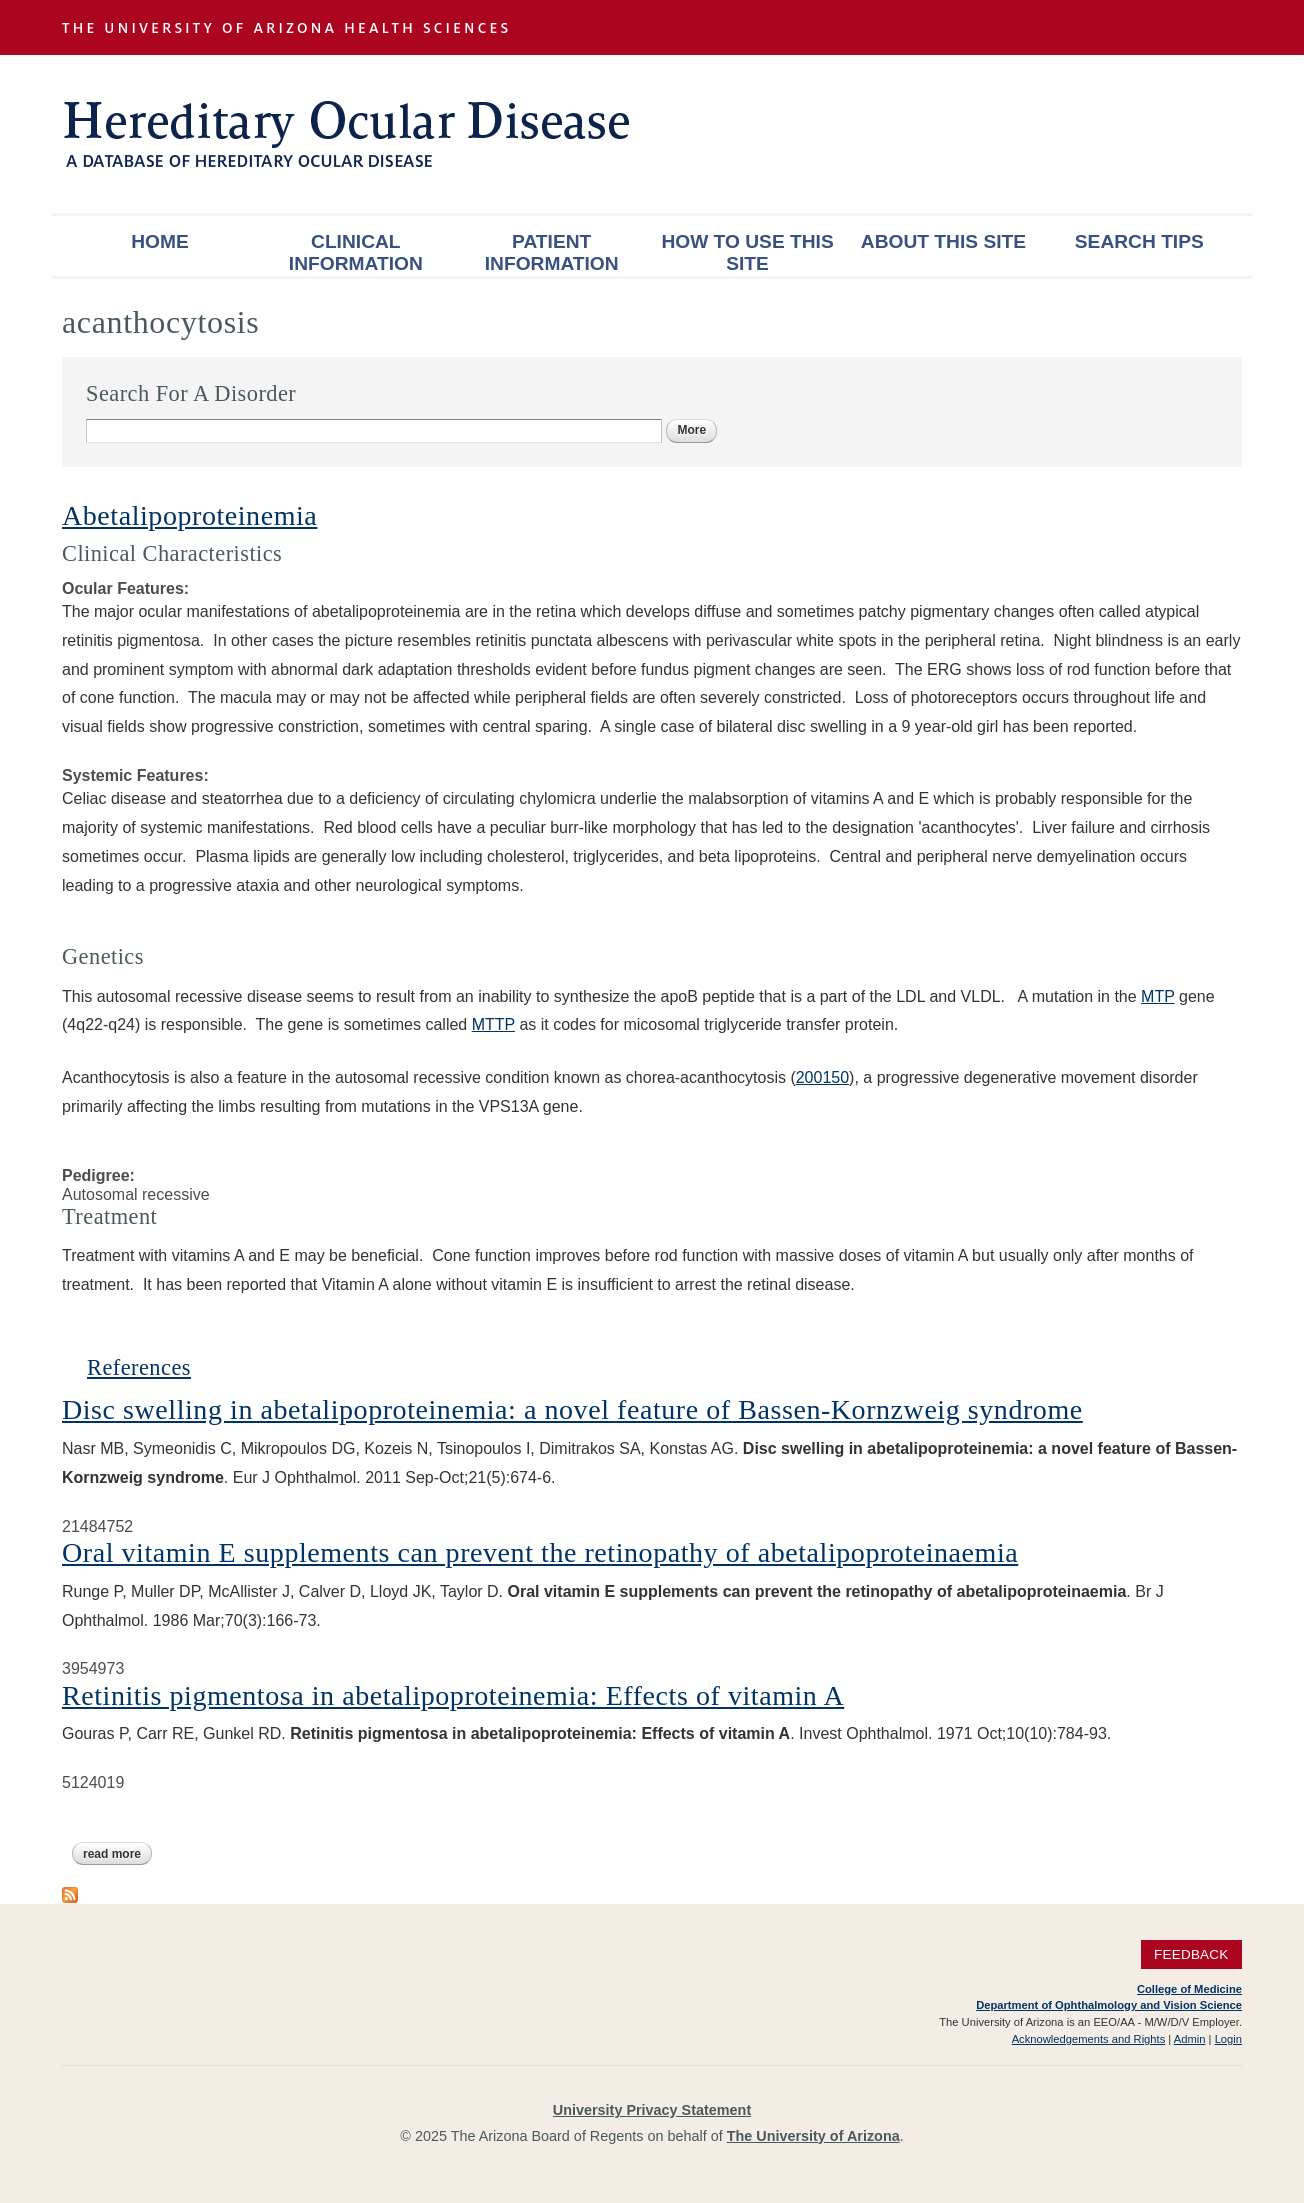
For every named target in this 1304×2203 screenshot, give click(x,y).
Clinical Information (356, 252)
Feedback (1191, 1954)
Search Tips (1139, 241)
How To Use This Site (747, 252)
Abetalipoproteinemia (189, 515)
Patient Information (552, 252)
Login (1228, 2039)
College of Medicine (1189, 1989)
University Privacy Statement (652, 2110)
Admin (1190, 2039)
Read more (117, 1854)
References (139, 1367)
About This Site (943, 241)
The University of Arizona (813, 2136)
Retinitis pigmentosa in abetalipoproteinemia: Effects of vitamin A (453, 1695)
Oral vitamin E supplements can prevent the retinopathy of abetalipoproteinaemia (540, 1552)
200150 (822, 1077)
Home (160, 241)
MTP (1157, 996)
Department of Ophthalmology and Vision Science (1109, 2005)
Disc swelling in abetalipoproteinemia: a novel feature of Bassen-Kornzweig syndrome (572, 1409)
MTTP (493, 1024)
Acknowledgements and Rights (1089, 2039)
